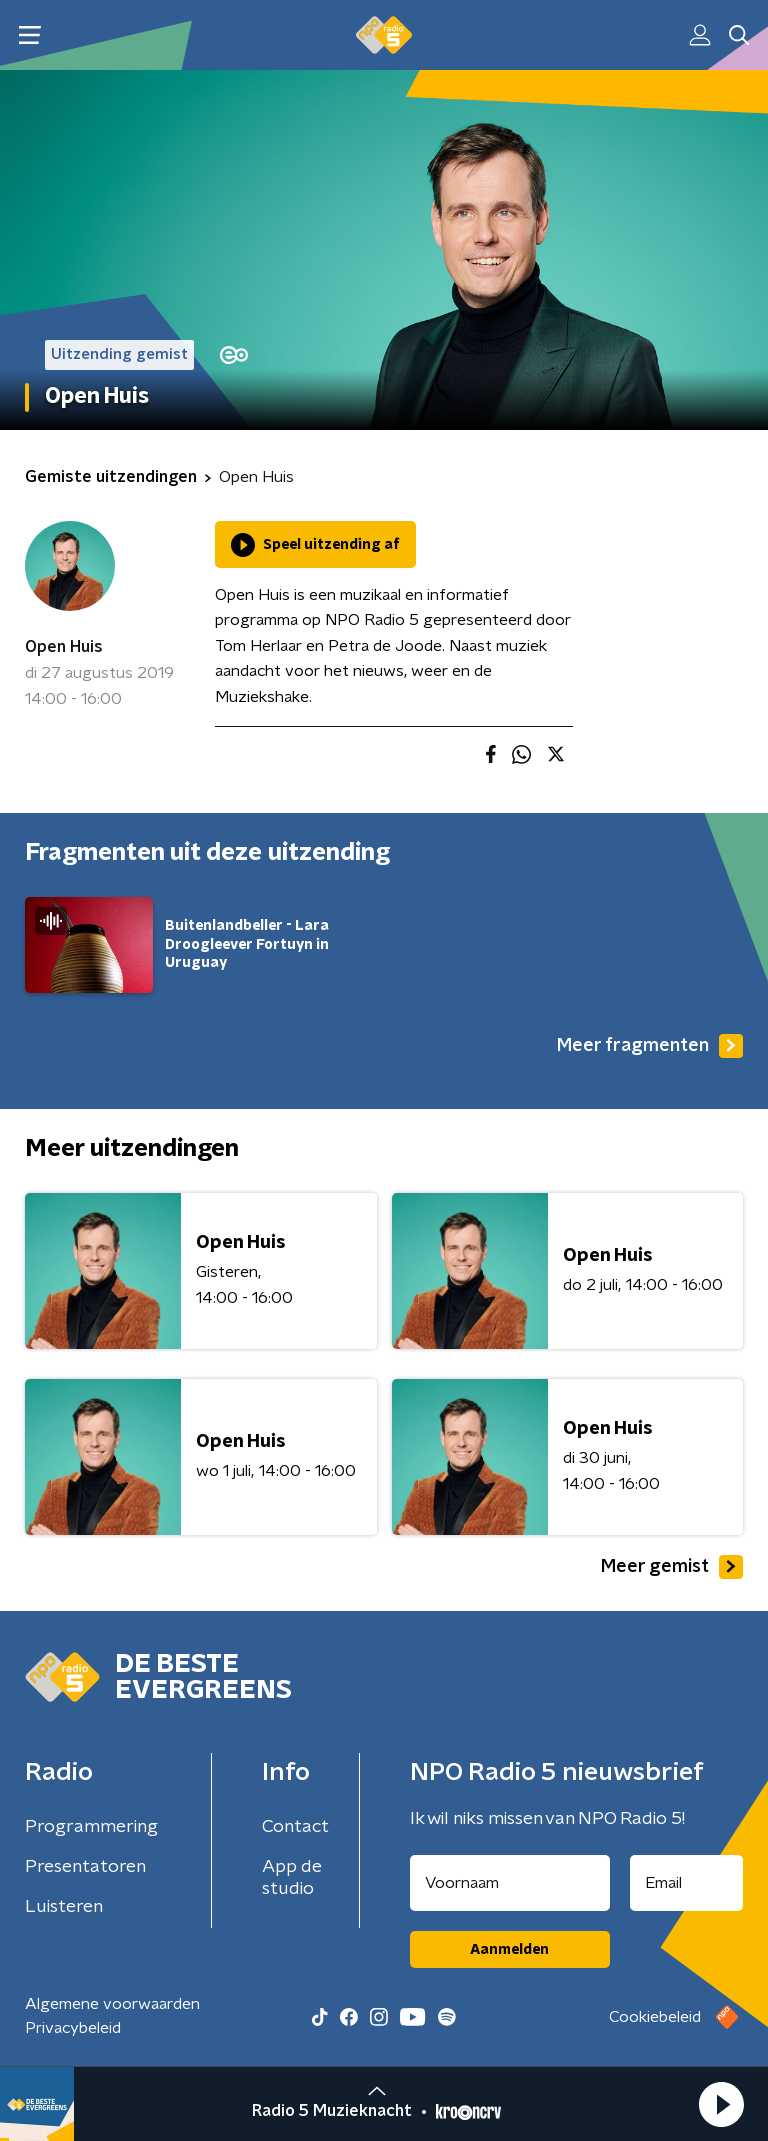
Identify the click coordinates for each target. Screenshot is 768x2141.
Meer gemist (672, 1567)
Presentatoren (85, 1867)
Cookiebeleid (655, 2017)
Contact (295, 1827)
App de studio (292, 1878)
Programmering (91, 1827)
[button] (721, 2104)
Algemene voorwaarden (112, 2004)
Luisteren (64, 1907)
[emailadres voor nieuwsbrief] (687, 1883)
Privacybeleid (73, 2028)
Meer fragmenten (650, 1046)
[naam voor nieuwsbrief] (510, 1883)
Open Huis (64, 647)
